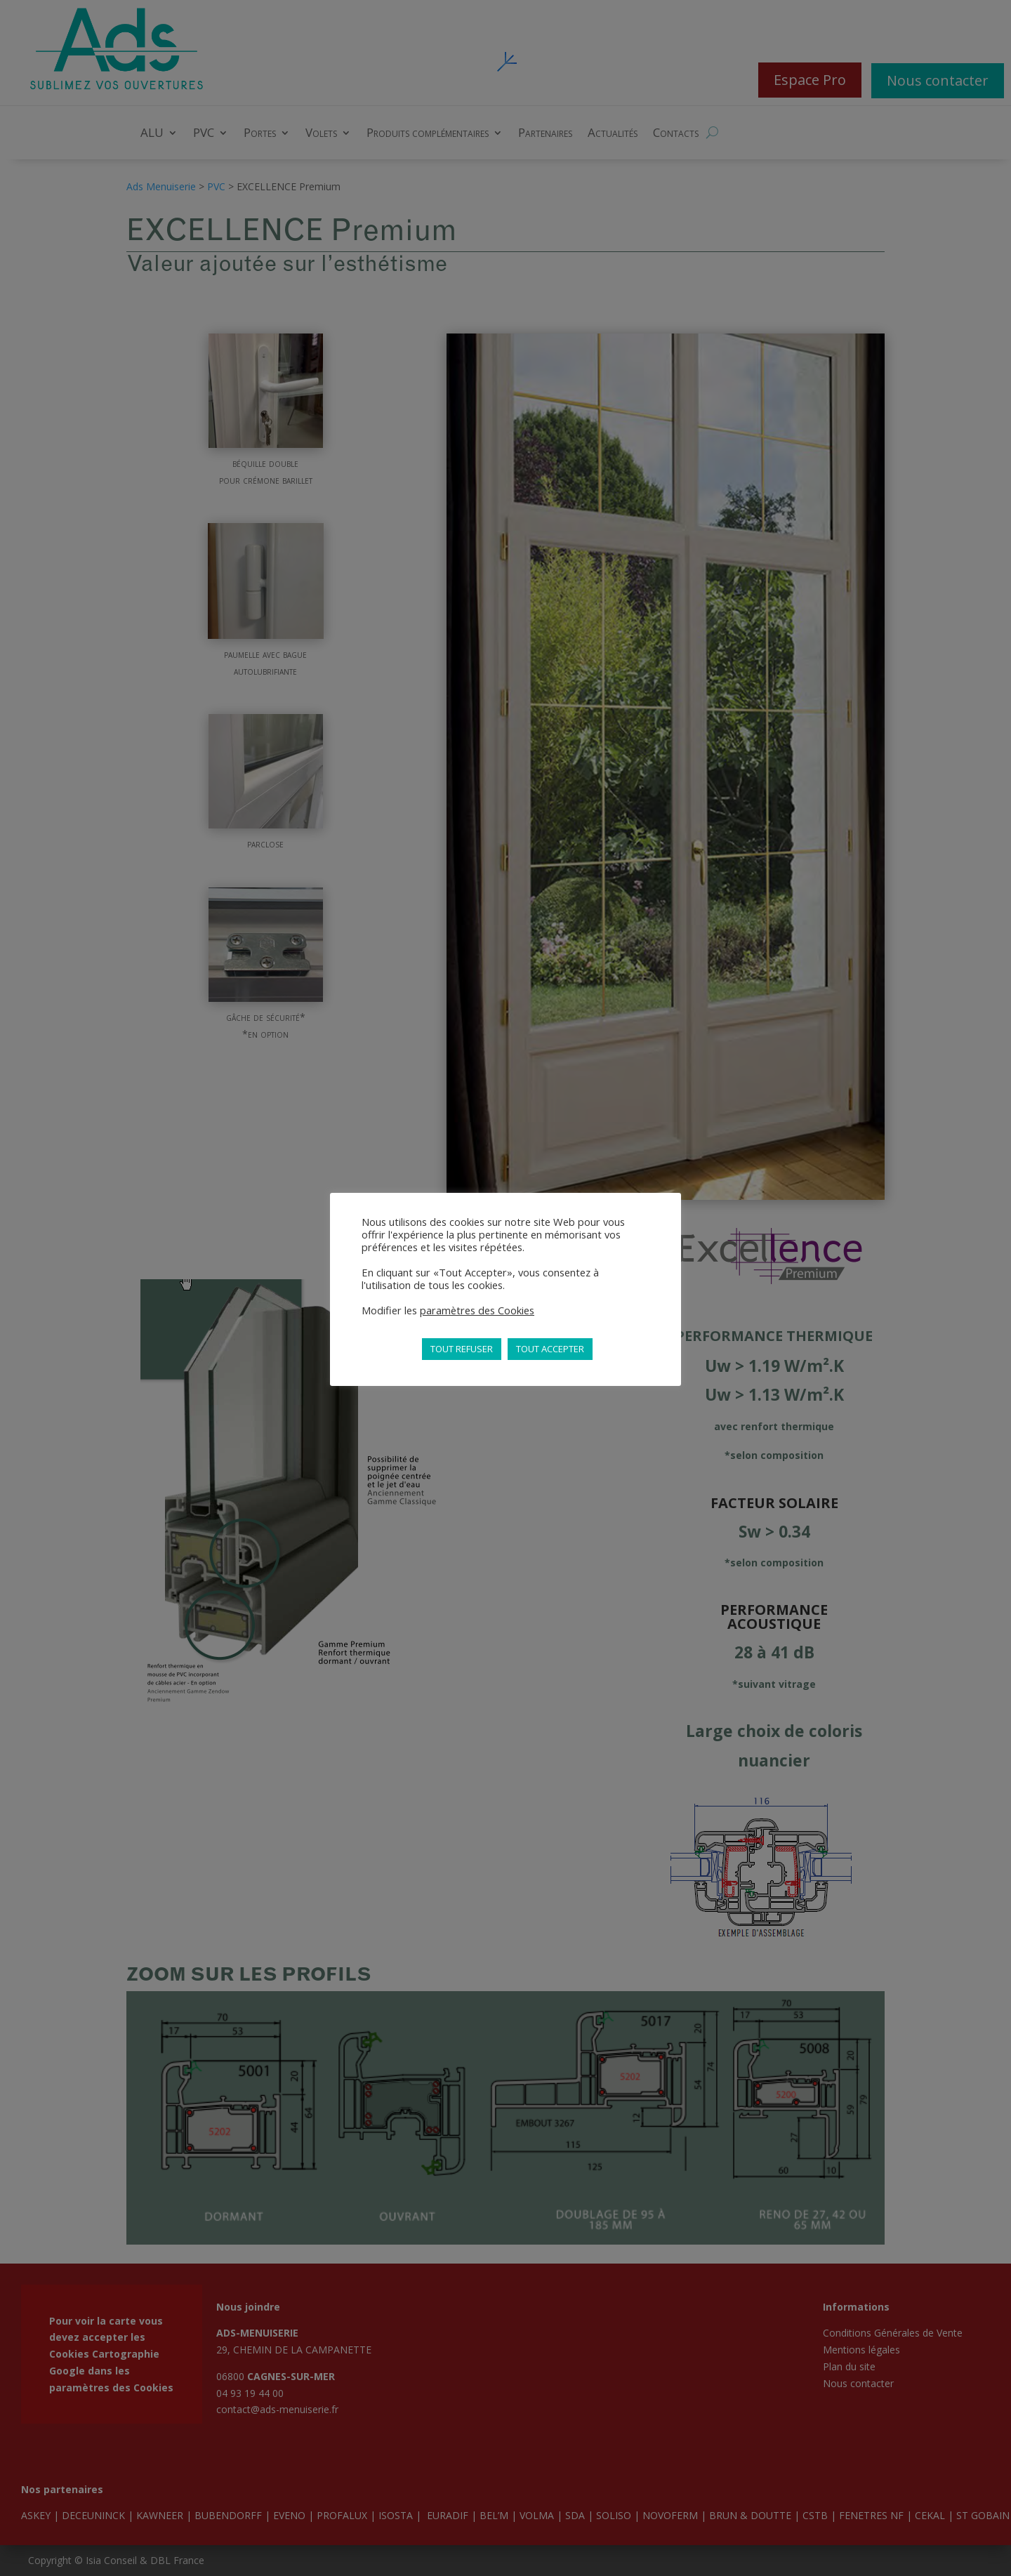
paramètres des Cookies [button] (477, 1310)
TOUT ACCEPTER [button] (550, 1348)
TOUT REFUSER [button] (461, 1348)
